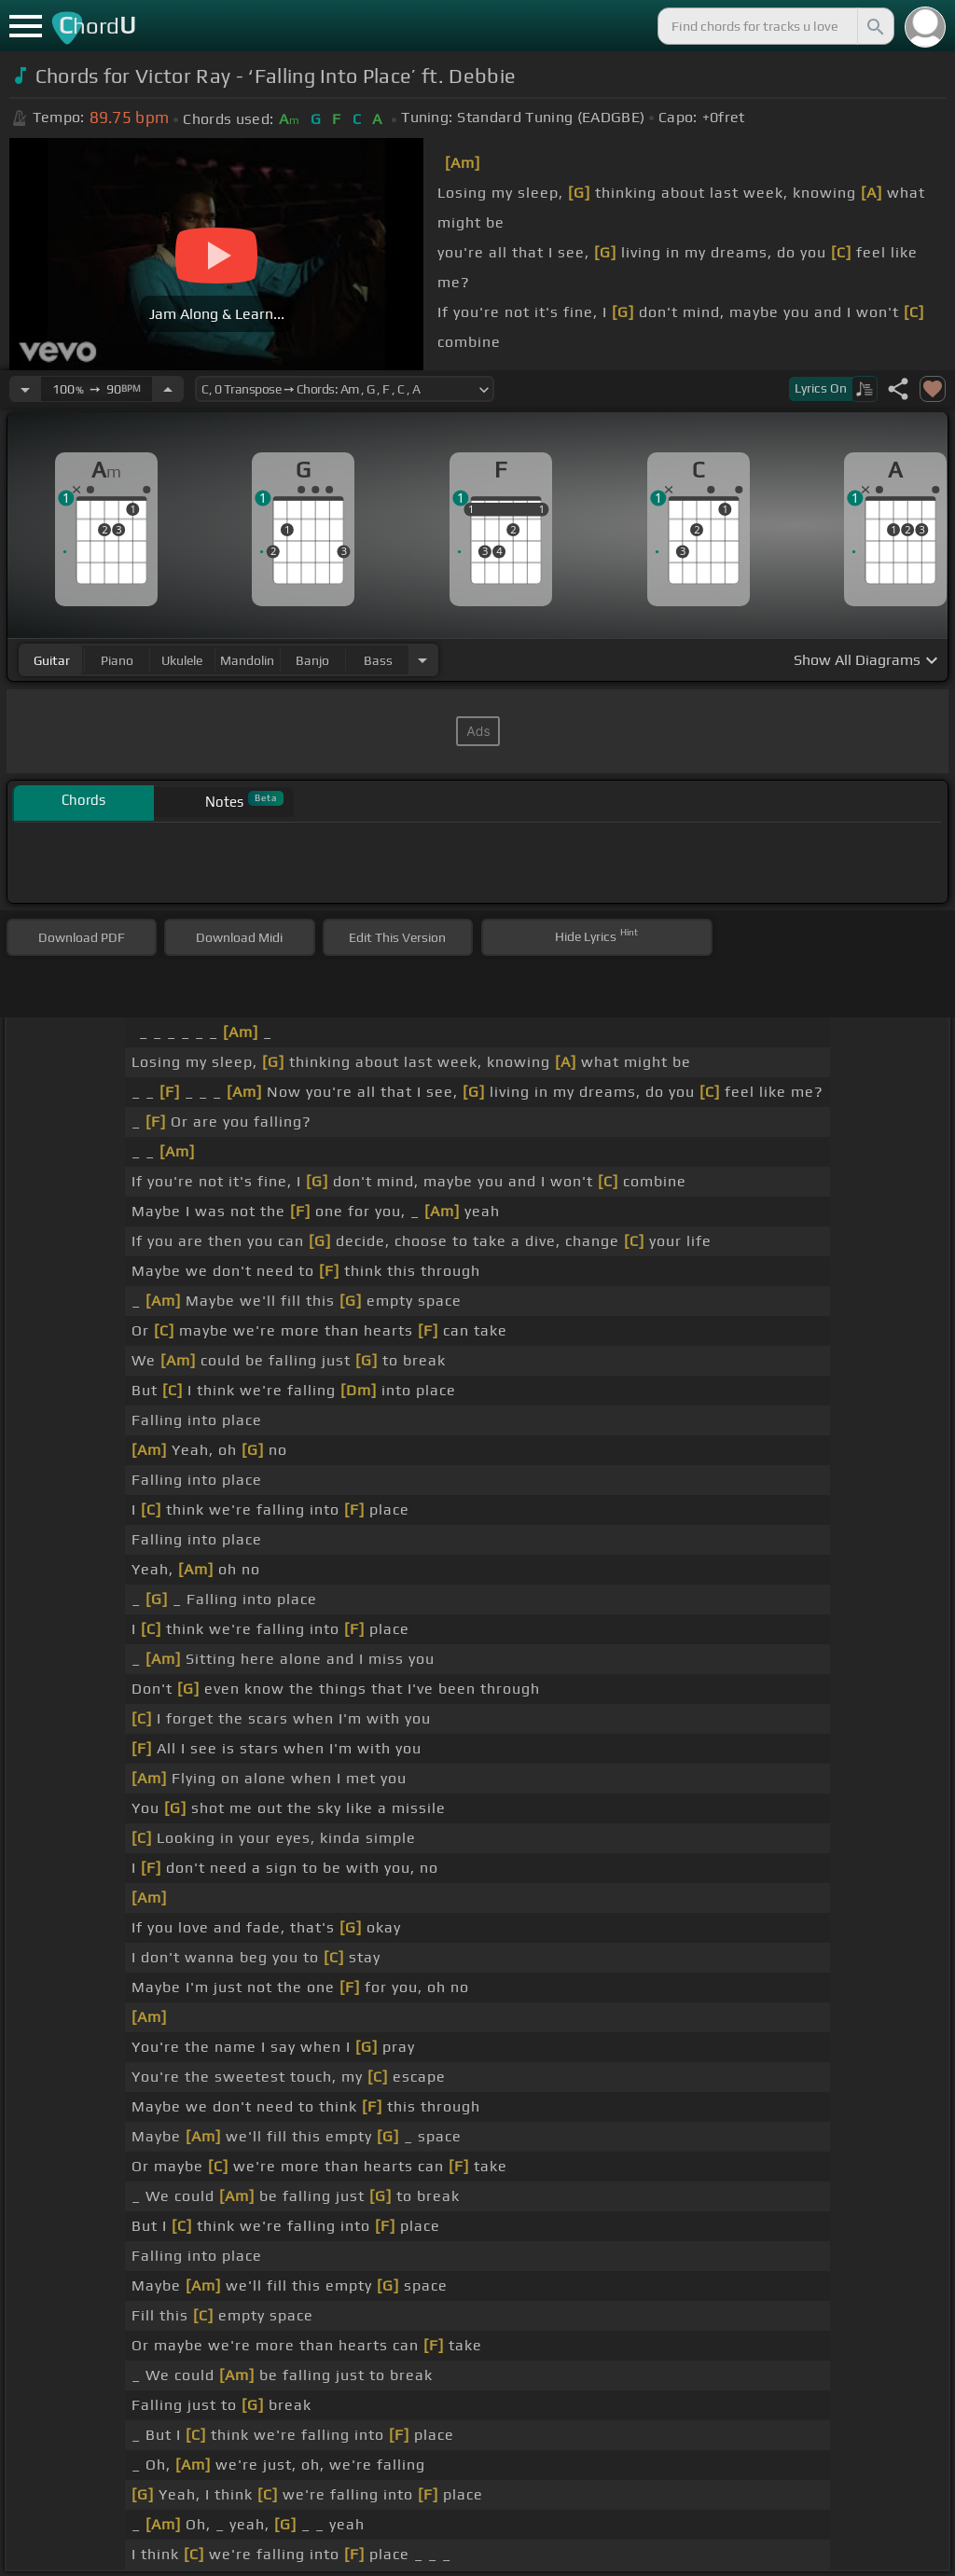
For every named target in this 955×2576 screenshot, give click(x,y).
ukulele (181, 660)
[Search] (874, 26)
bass (378, 660)
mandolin (247, 660)
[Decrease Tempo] (25, 389)
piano (117, 660)
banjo (312, 660)
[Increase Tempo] (168, 389)
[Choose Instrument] (422, 659)
